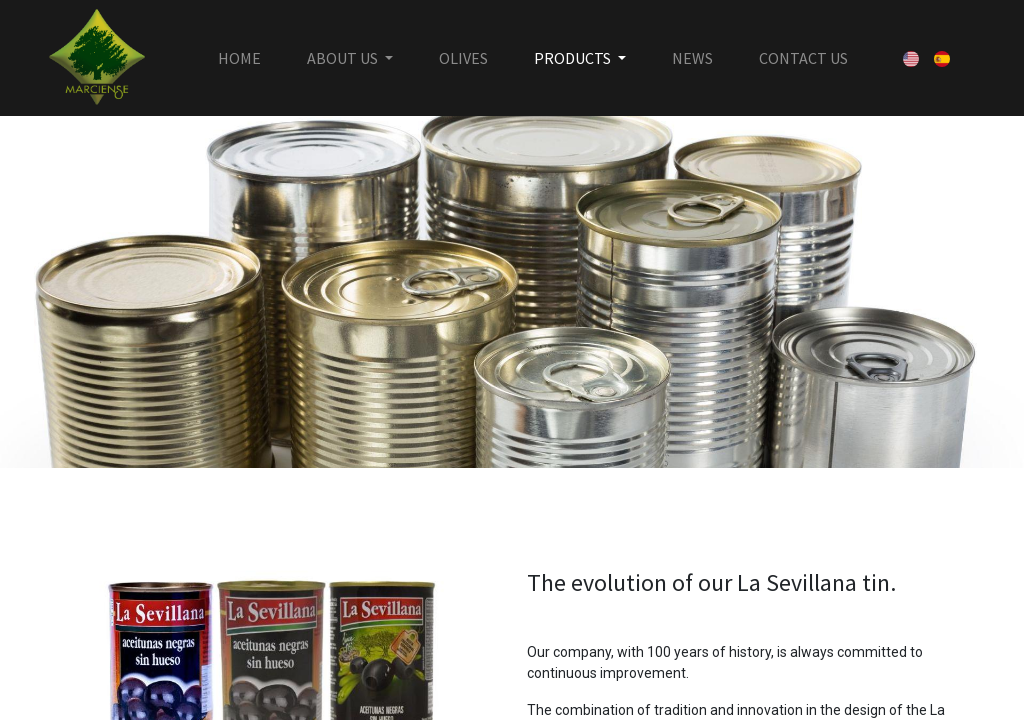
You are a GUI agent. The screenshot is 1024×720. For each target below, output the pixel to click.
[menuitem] (239, 58)
